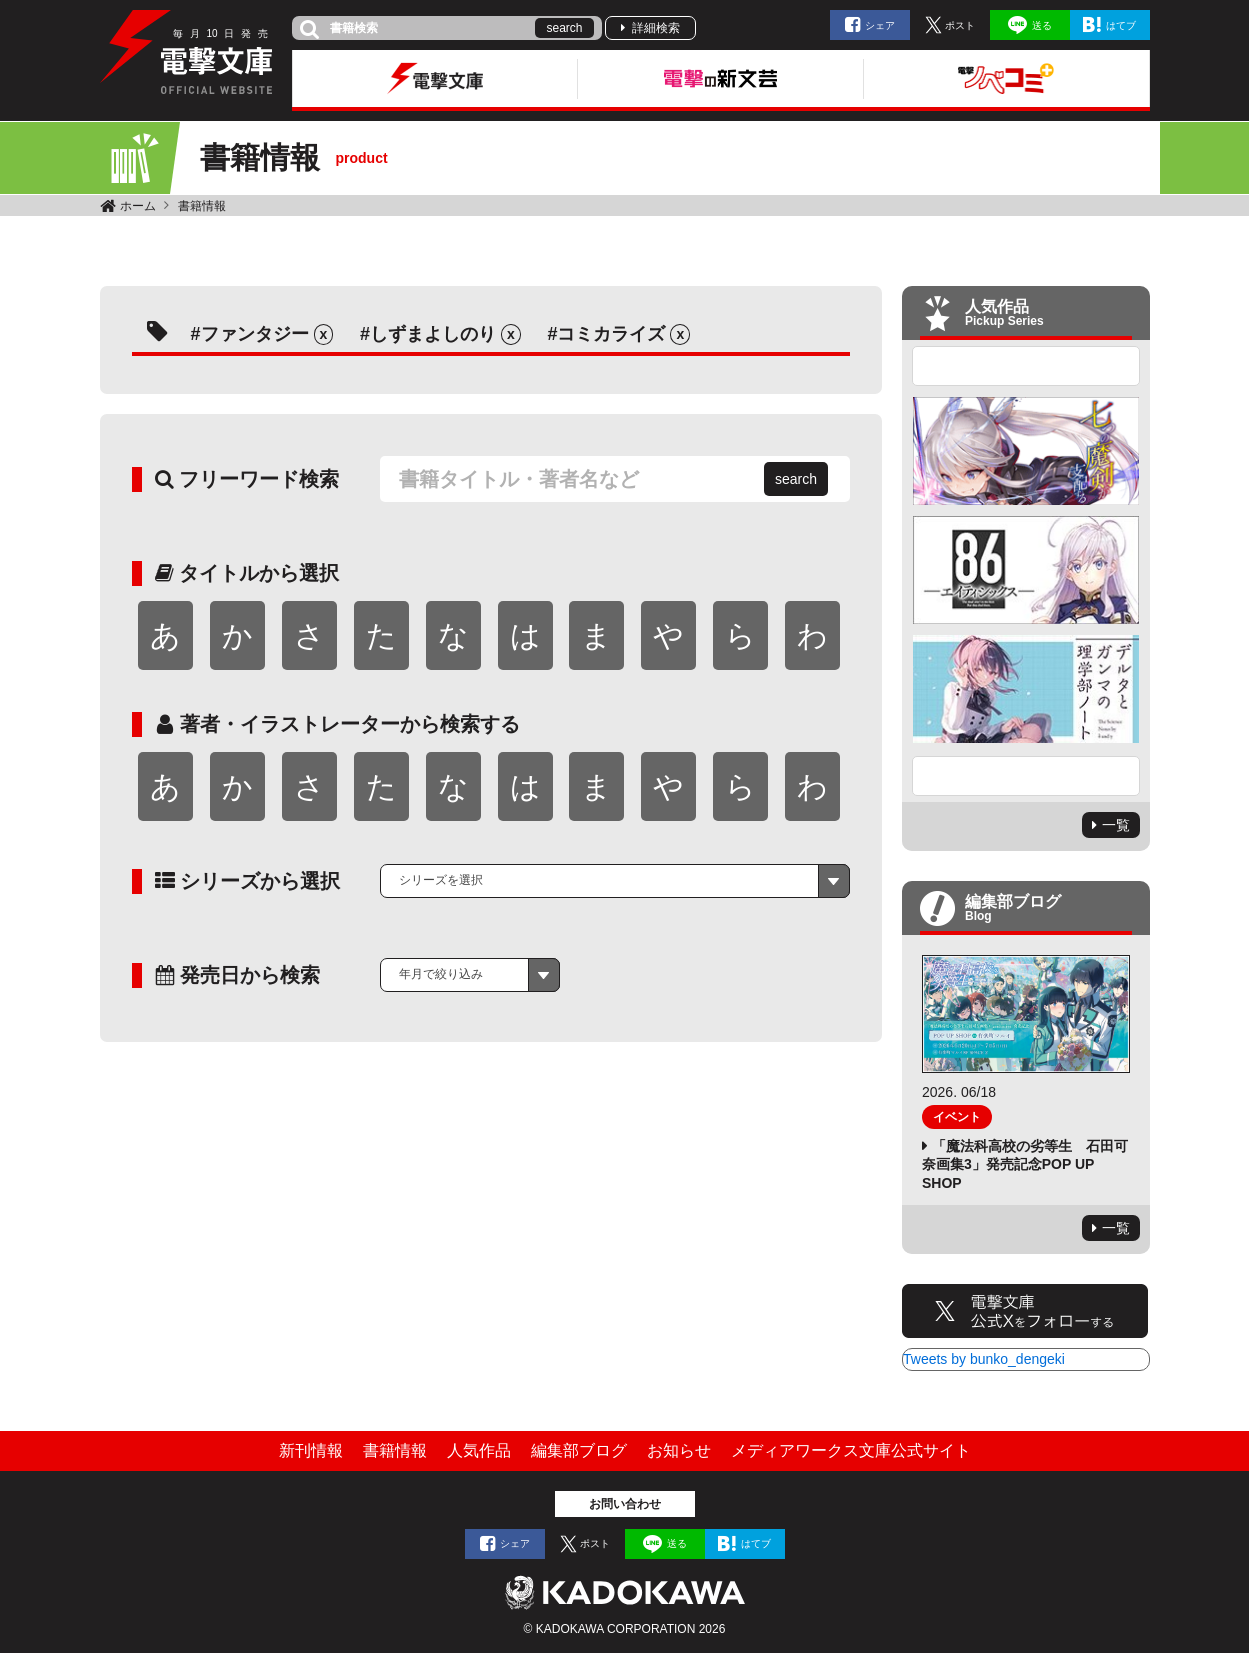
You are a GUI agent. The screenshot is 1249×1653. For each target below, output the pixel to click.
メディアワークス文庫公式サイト (851, 1450)
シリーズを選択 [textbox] (441, 880)
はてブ (1121, 25)
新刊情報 (311, 1450)
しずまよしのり (433, 334)
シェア (880, 25)
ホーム (138, 206)
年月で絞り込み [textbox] (441, 974)
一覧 (1116, 825)
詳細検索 (656, 28)
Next (1026, 776)
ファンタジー (255, 334)
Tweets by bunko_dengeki (984, 1359)
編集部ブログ (579, 1450)
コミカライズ (611, 334)
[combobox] (615, 881)
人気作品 (479, 1450)
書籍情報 (202, 206)
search (564, 28)
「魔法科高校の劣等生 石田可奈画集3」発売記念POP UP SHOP (1025, 1164)
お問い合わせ (625, 1504)
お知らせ (679, 1450)
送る (1042, 25)
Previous (1026, 366)
